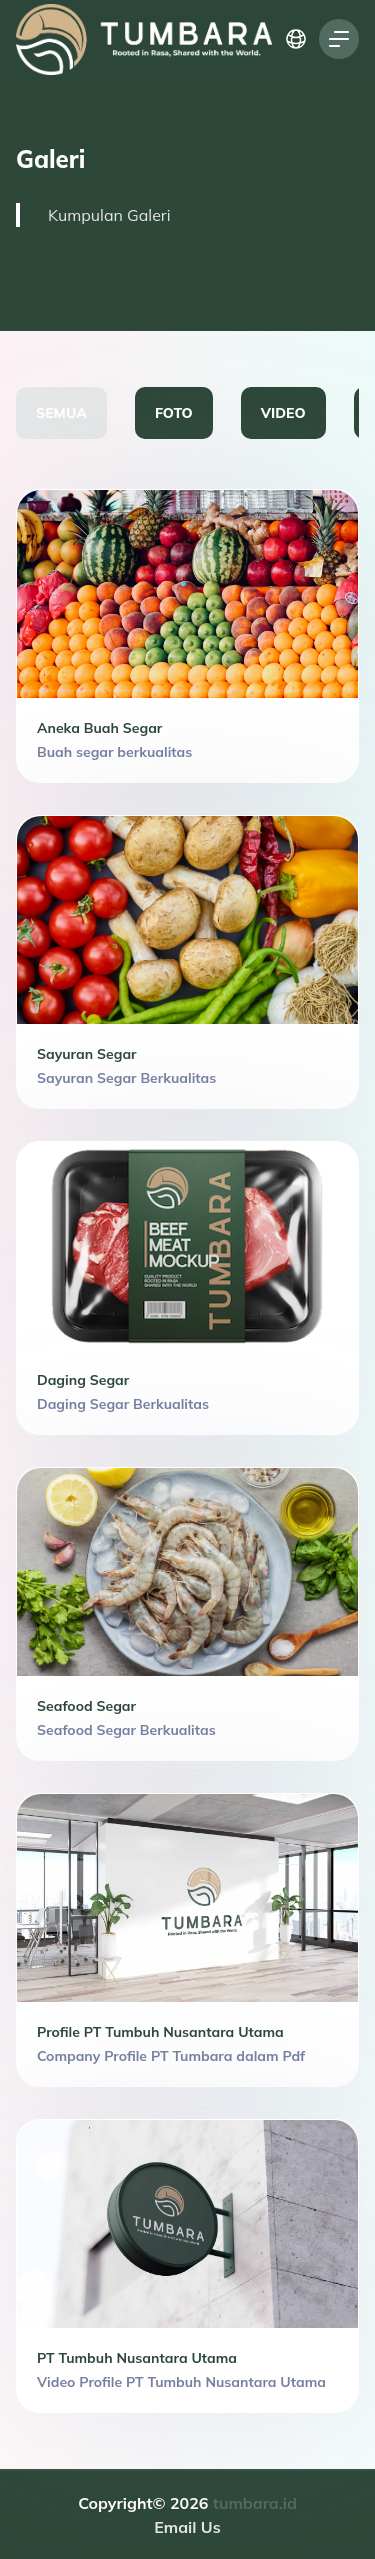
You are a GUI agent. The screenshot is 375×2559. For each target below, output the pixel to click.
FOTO (174, 413)
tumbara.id (255, 2503)
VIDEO (283, 413)
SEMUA (61, 413)
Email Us (187, 2527)
